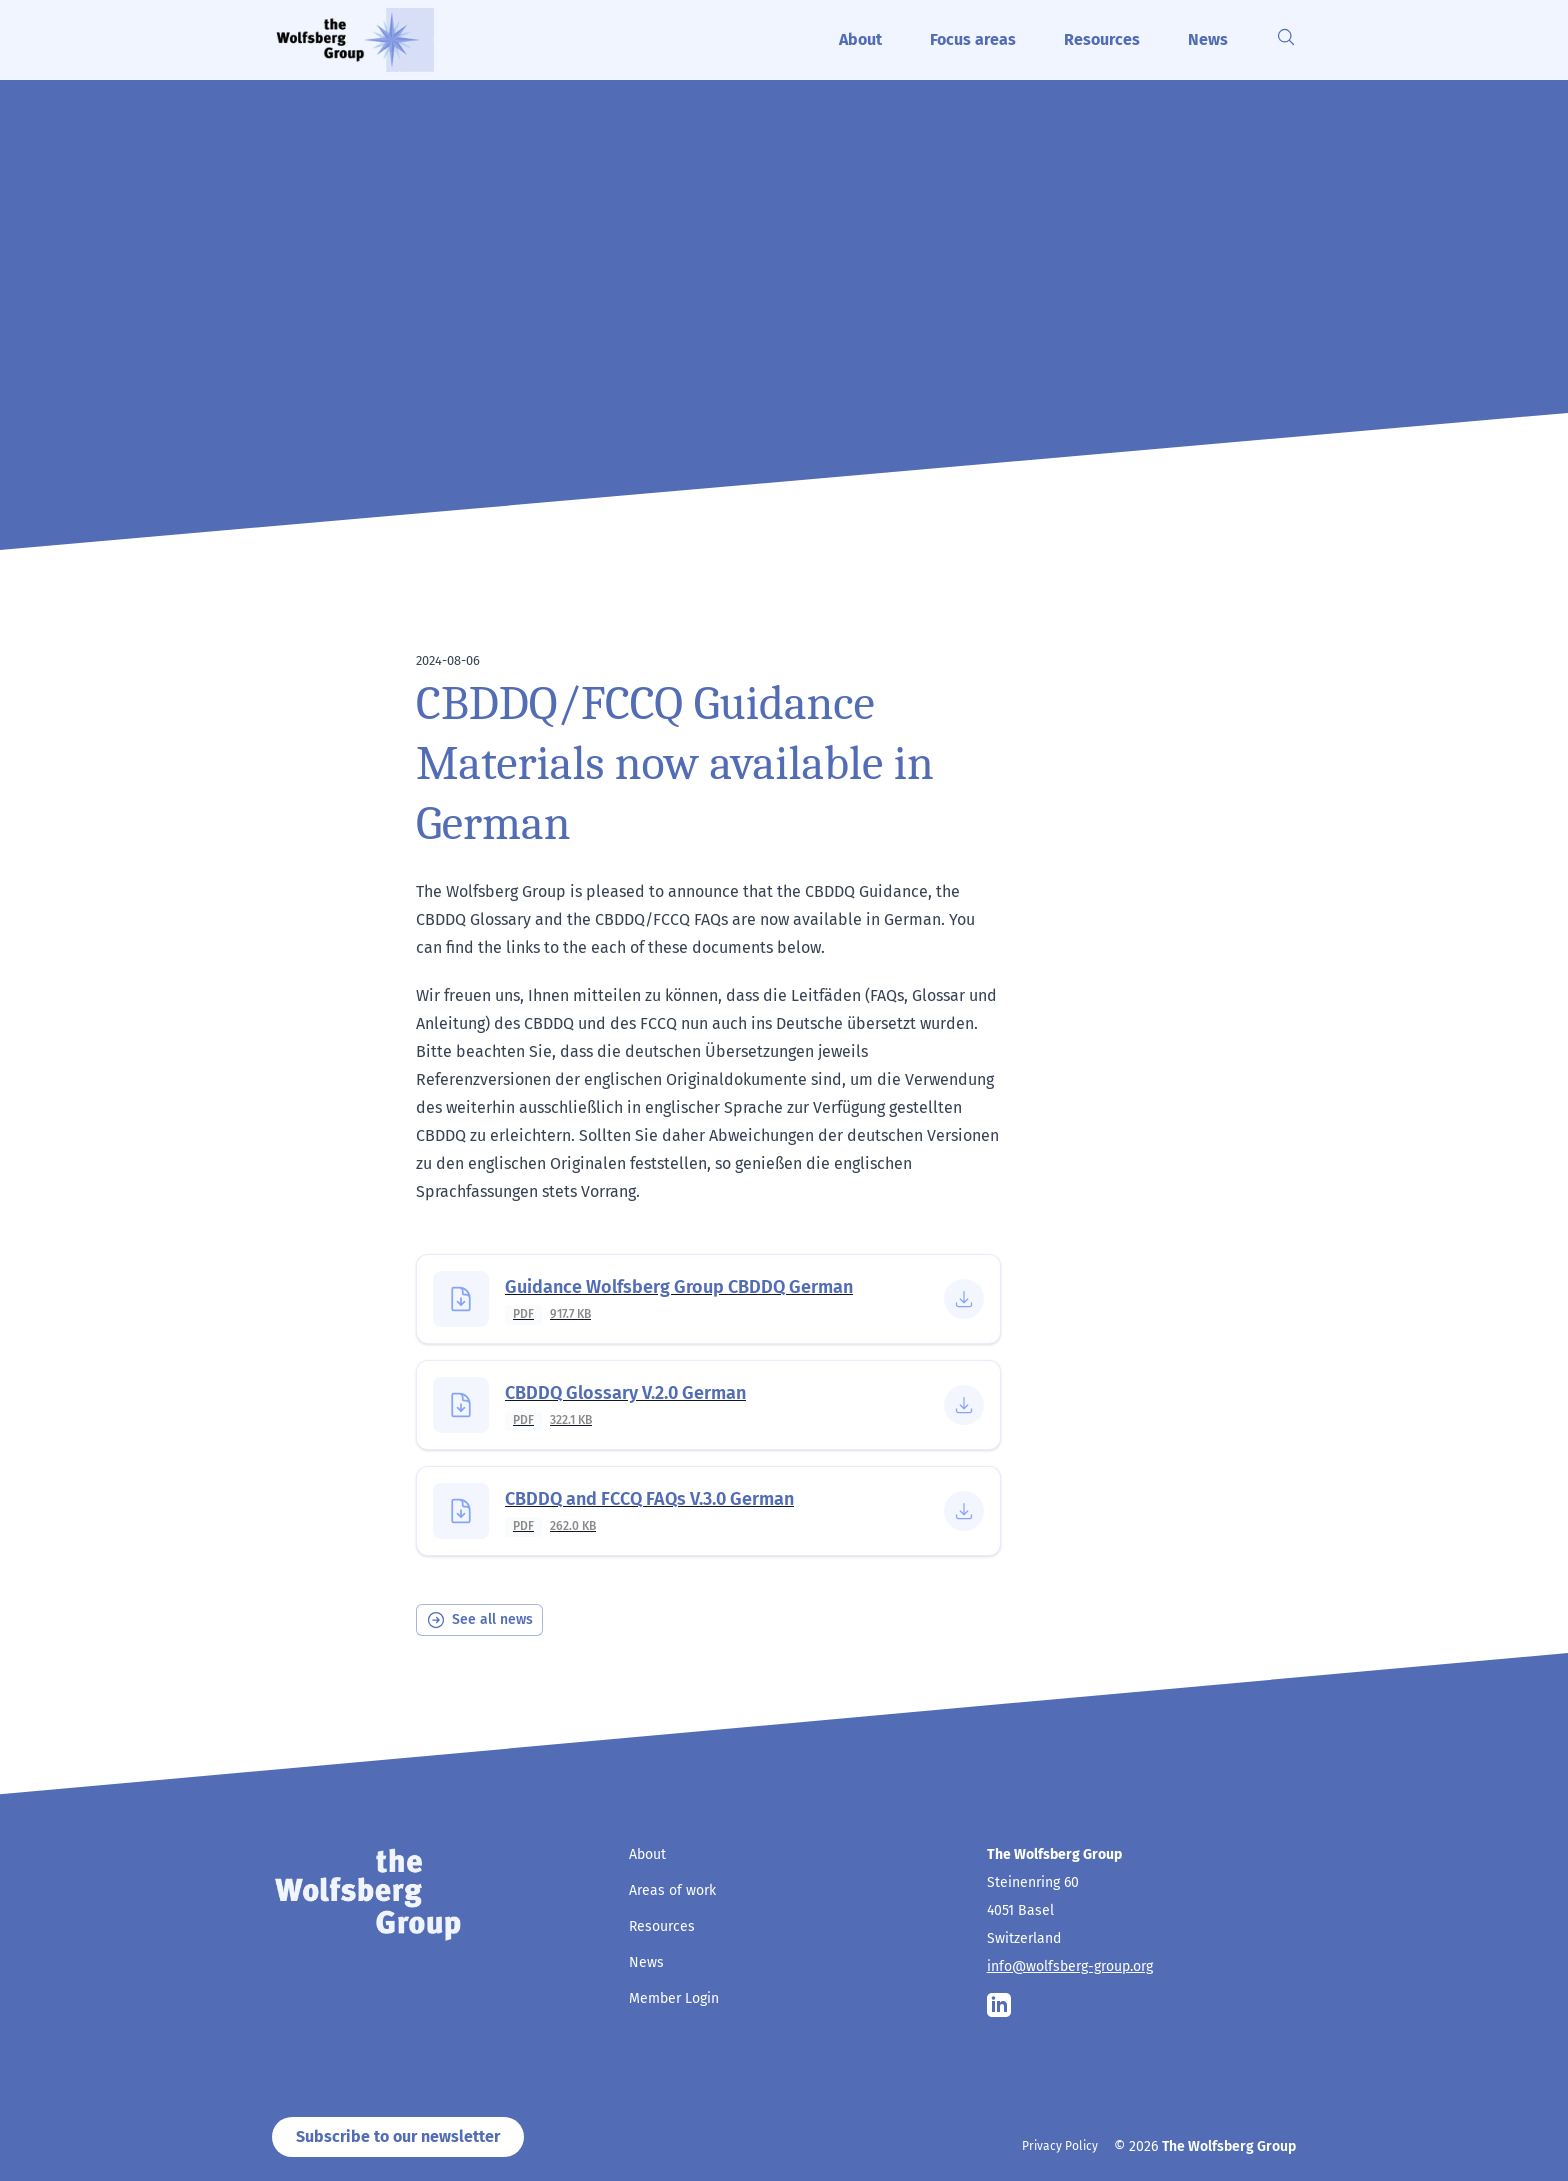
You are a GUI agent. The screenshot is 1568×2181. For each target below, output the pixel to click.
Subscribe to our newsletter (398, 2136)
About (860, 39)
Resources (1102, 39)
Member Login (674, 1998)
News (1208, 39)
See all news (479, 1620)
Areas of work (672, 1890)
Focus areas (973, 39)
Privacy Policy (1060, 2146)
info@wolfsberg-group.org (1070, 1966)
